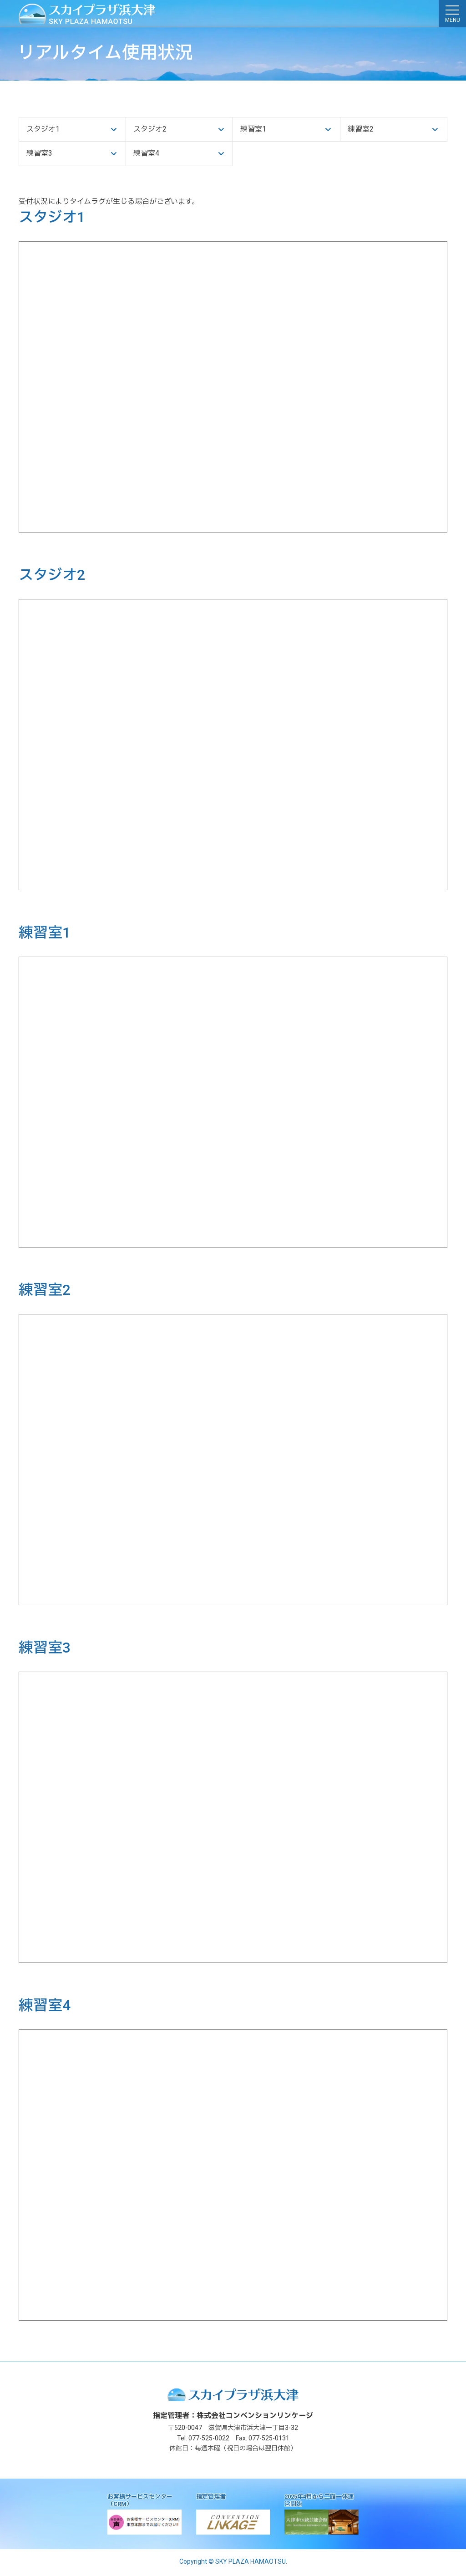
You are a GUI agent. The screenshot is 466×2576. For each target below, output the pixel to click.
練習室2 (361, 130)
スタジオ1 (43, 130)
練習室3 (39, 155)
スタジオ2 (150, 130)
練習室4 (146, 155)
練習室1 (253, 130)
